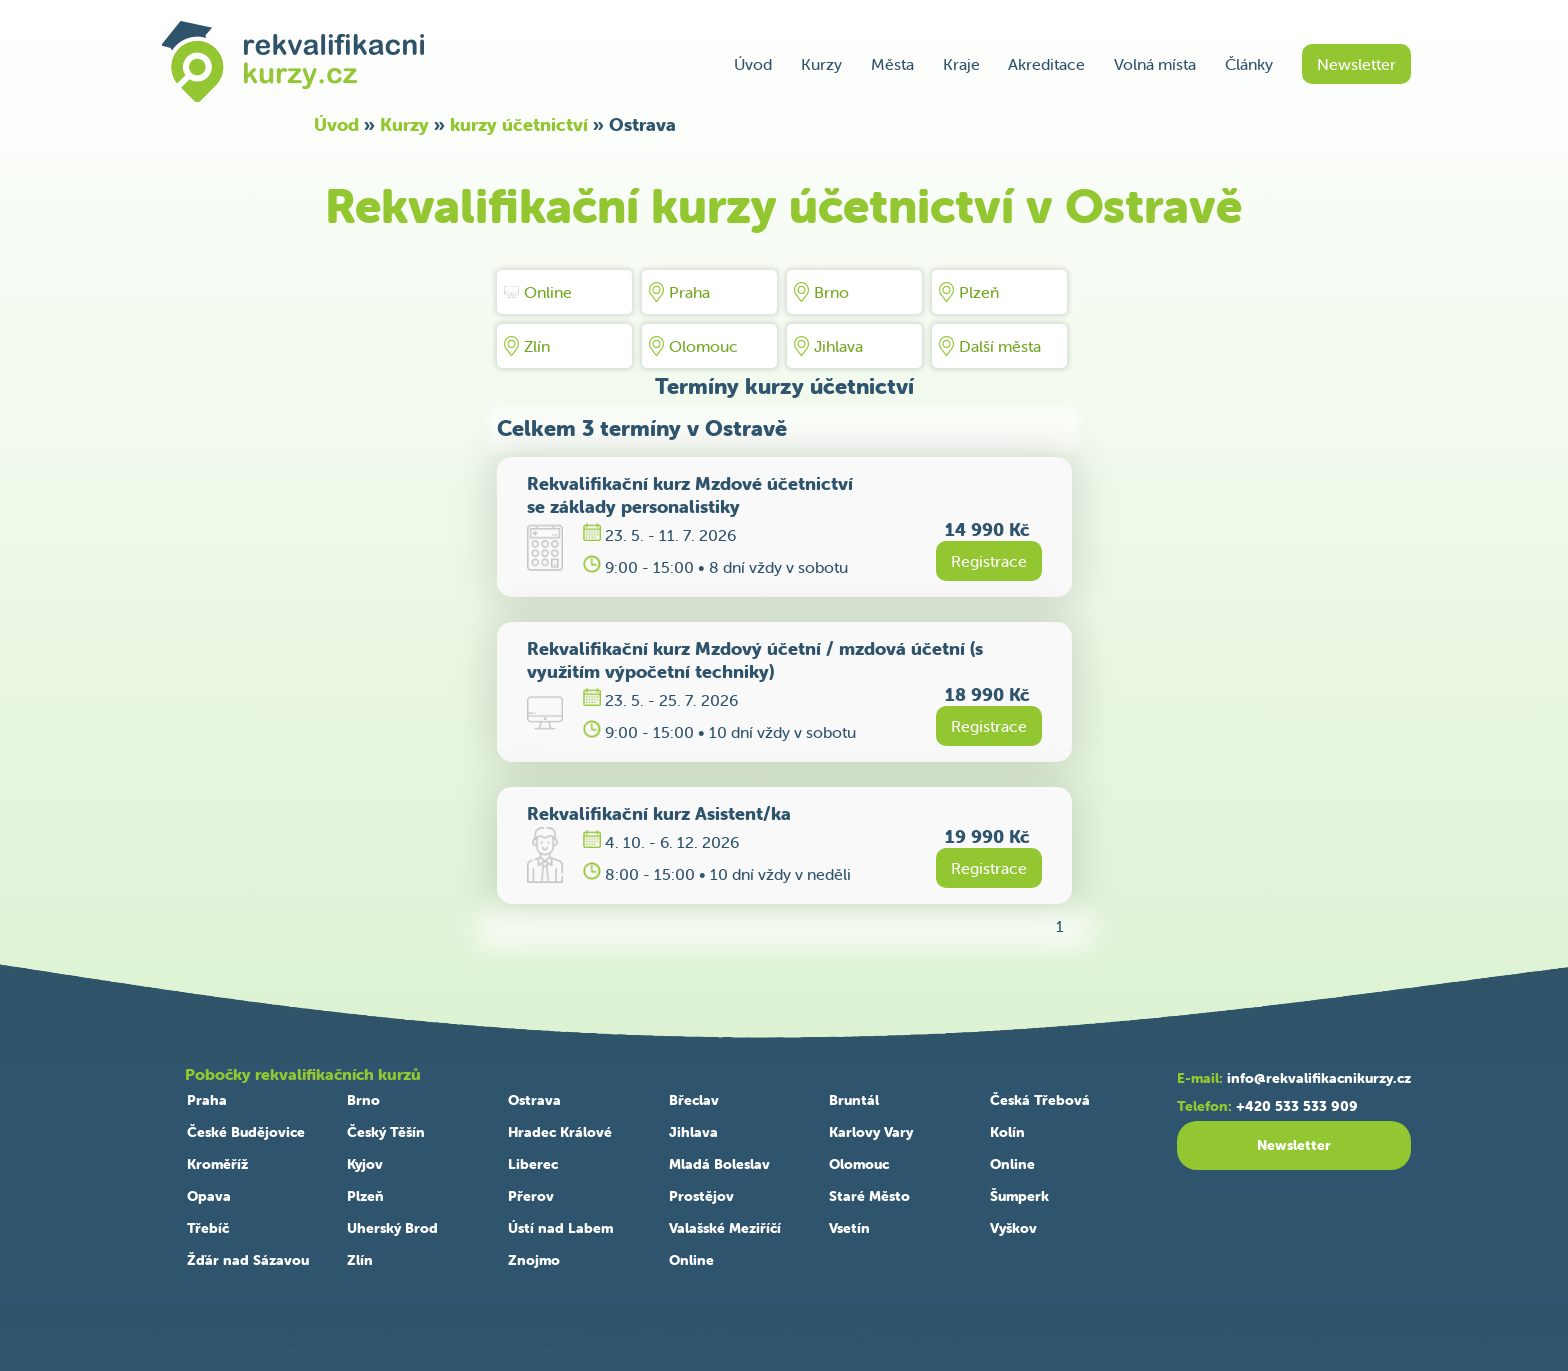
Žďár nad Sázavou (248, 1260)
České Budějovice (246, 1132)
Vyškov (1013, 1228)
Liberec (533, 1164)
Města (892, 64)
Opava (209, 1196)
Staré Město (869, 1196)
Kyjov (365, 1164)
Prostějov (701, 1196)
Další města (990, 346)
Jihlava (828, 346)
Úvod (753, 64)
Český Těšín (386, 1132)
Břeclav (694, 1100)
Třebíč (208, 1228)
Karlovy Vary (871, 1132)
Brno (821, 292)
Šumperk (1019, 1196)
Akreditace (1046, 64)
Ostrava (534, 1100)
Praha (679, 292)
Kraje (961, 64)
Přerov (531, 1196)
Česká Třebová (1040, 1100)
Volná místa (1155, 64)
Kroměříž (217, 1164)
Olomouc (693, 346)
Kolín (1007, 1132)
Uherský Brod (392, 1228)
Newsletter (1356, 64)
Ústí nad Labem (560, 1228)
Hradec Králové (560, 1132)
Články (1249, 64)
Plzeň (969, 292)
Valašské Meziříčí (725, 1228)
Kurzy (821, 64)
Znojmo (534, 1260)
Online (538, 292)
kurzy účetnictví (519, 124)
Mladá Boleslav (719, 1164)
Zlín (527, 346)
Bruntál (854, 1100)
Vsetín (849, 1228)
